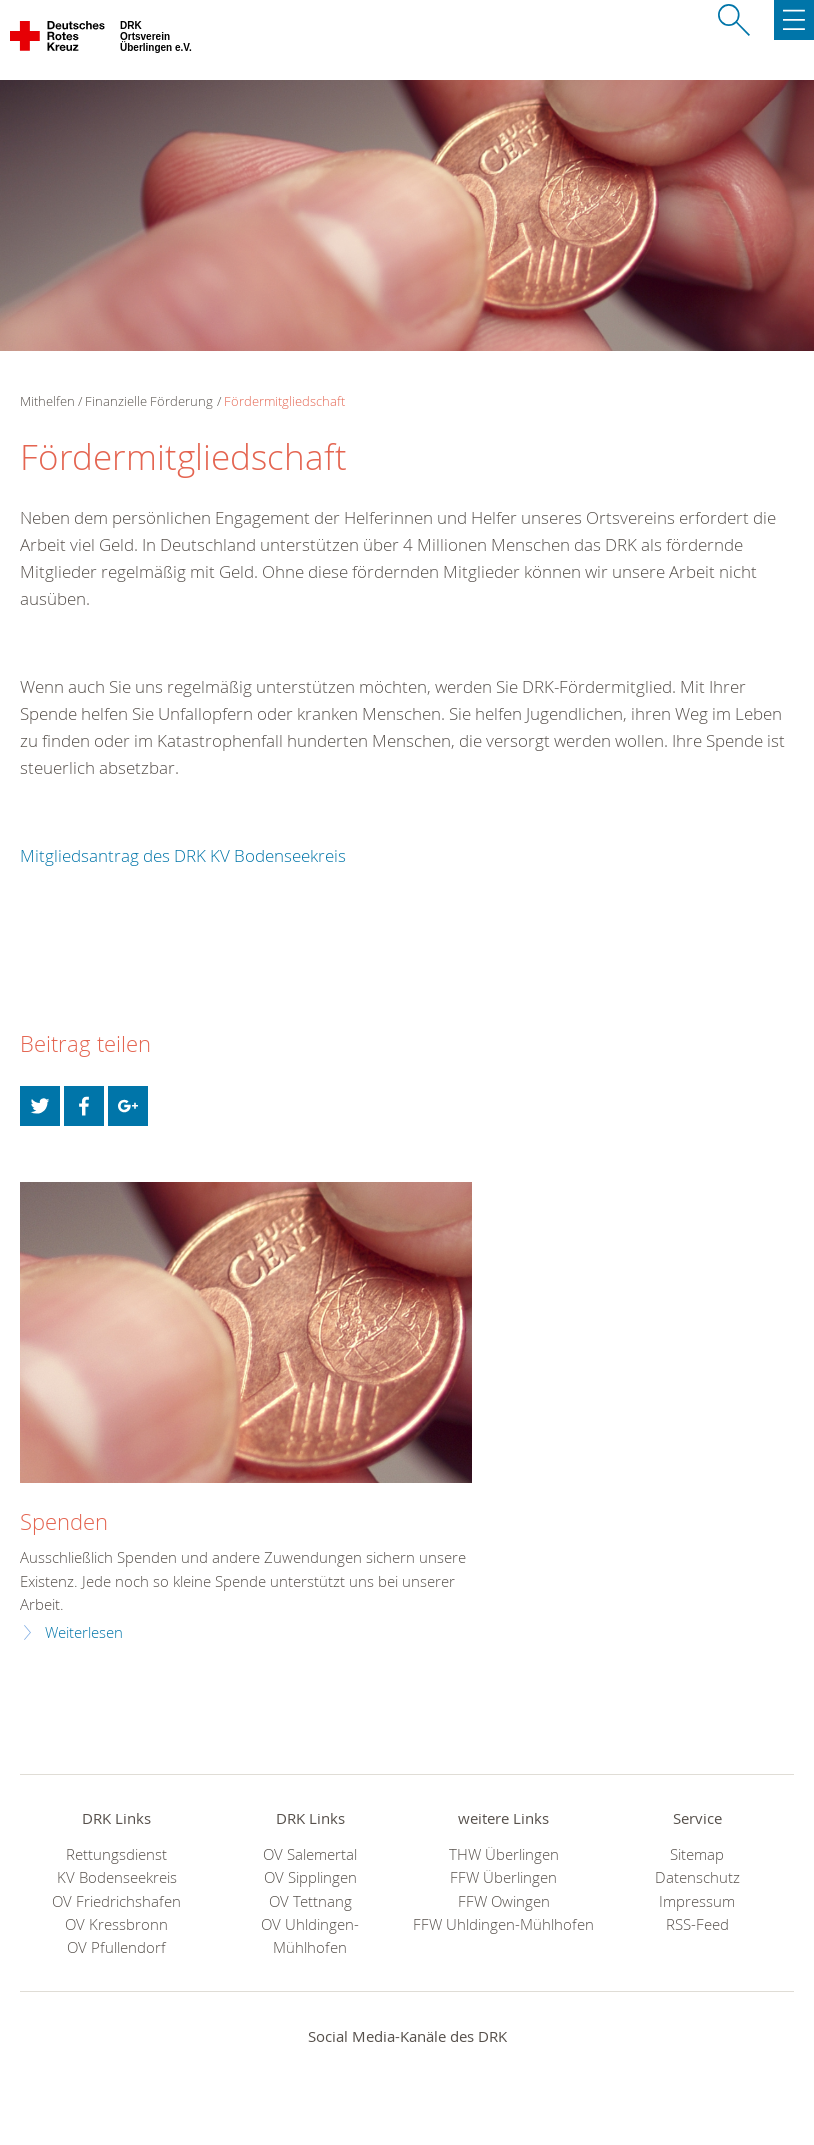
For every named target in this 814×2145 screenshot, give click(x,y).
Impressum (697, 1901)
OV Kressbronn (116, 1924)
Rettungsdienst (116, 1854)
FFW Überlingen (503, 1877)
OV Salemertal (310, 1854)
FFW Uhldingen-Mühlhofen (503, 1924)
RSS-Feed (697, 1924)
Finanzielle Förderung (149, 401)
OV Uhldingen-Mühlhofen (310, 1936)
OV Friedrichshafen (116, 1901)
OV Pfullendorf (116, 1947)
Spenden (64, 1521)
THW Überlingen (504, 1854)
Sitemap (697, 1854)
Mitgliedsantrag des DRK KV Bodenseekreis (183, 855)
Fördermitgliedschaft (284, 401)
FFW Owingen (504, 1901)
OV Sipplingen (310, 1877)
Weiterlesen (84, 1632)
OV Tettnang (310, 1901)
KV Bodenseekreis (117, 1877)
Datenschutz (697, 1877)
